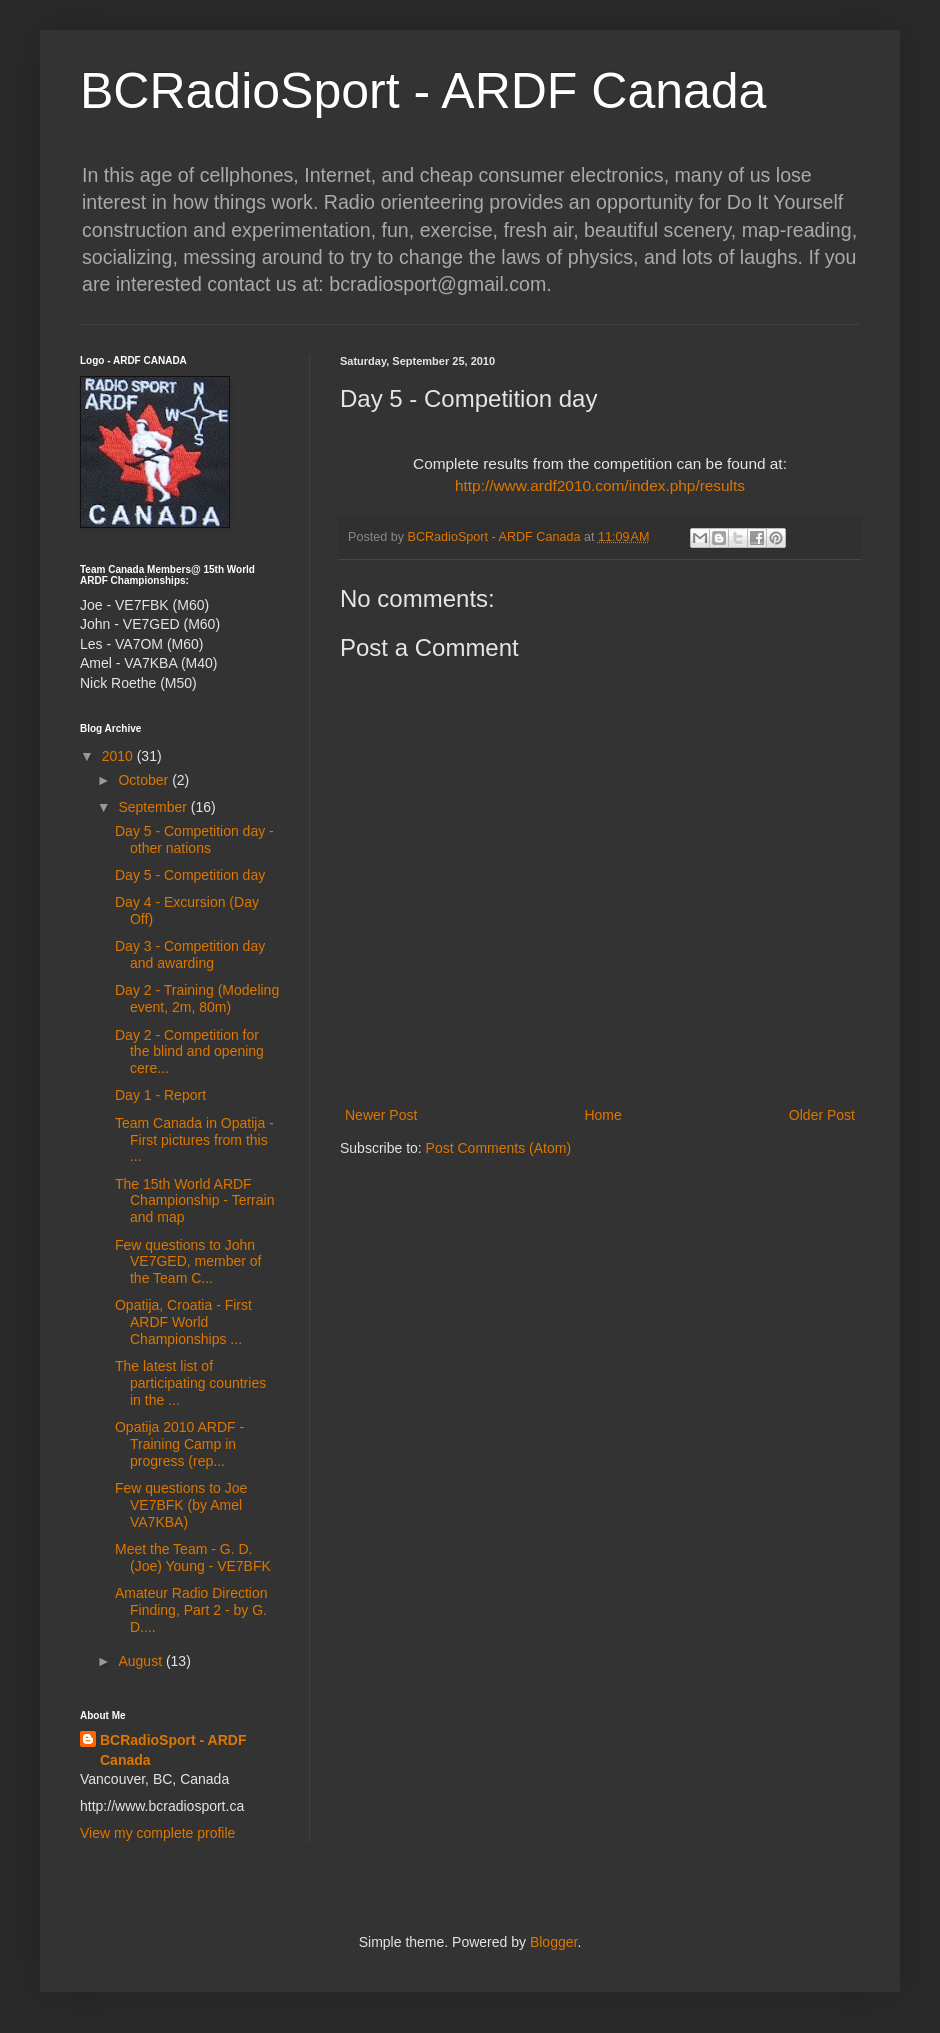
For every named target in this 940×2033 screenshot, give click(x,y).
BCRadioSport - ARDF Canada (423, 91)
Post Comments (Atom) (498, 1148)
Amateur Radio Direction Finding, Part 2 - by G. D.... (191, 1610)
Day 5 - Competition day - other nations (194, 839)
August (141, 1661)
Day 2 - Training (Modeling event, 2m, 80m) (197, 998)
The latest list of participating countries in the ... (190, 1383)
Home (602, 1115)
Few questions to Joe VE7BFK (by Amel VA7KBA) (181, 1505)
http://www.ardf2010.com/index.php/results (600, 485)
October (145, 780)
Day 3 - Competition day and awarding (190, 954)
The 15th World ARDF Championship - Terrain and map (194, 1201)
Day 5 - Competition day (190, 875)
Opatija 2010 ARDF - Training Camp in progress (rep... (179, 1444)
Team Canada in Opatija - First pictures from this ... (194, 1140)
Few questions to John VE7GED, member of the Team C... (188, 1262)
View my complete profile (157, 1833)
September (154, 807)
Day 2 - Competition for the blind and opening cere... (189, 1052)
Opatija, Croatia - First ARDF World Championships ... (183, 1322)
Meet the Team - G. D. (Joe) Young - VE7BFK (193, 1557)
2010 (119, 756)
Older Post (822, 1115)
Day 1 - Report (160, 1095)
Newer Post (381, 1115)
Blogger (553, 1942)
